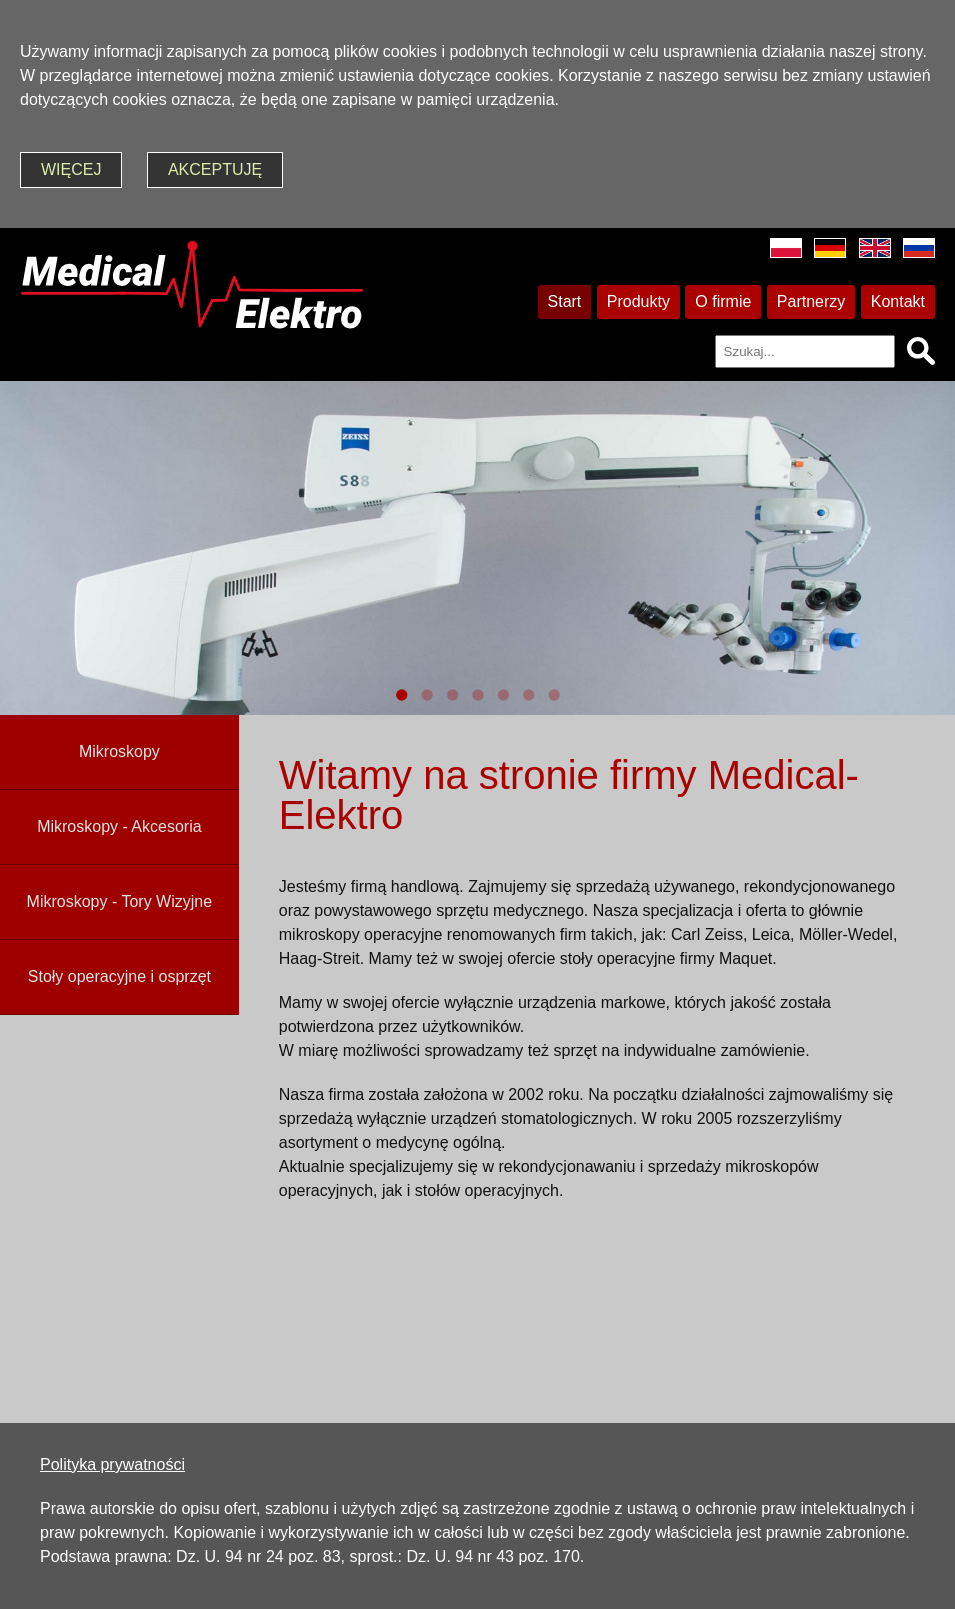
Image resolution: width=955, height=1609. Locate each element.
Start (565, 301)
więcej (71, 169)
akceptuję (215, 169)
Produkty (638, 301)
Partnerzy (811, 301)
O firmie (723, 301)
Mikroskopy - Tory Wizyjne (120, 901)
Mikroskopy (119, 751)
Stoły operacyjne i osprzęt (119, 976)
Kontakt (898, 301)
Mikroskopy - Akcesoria (119, 826)
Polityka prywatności (112, 1464)
